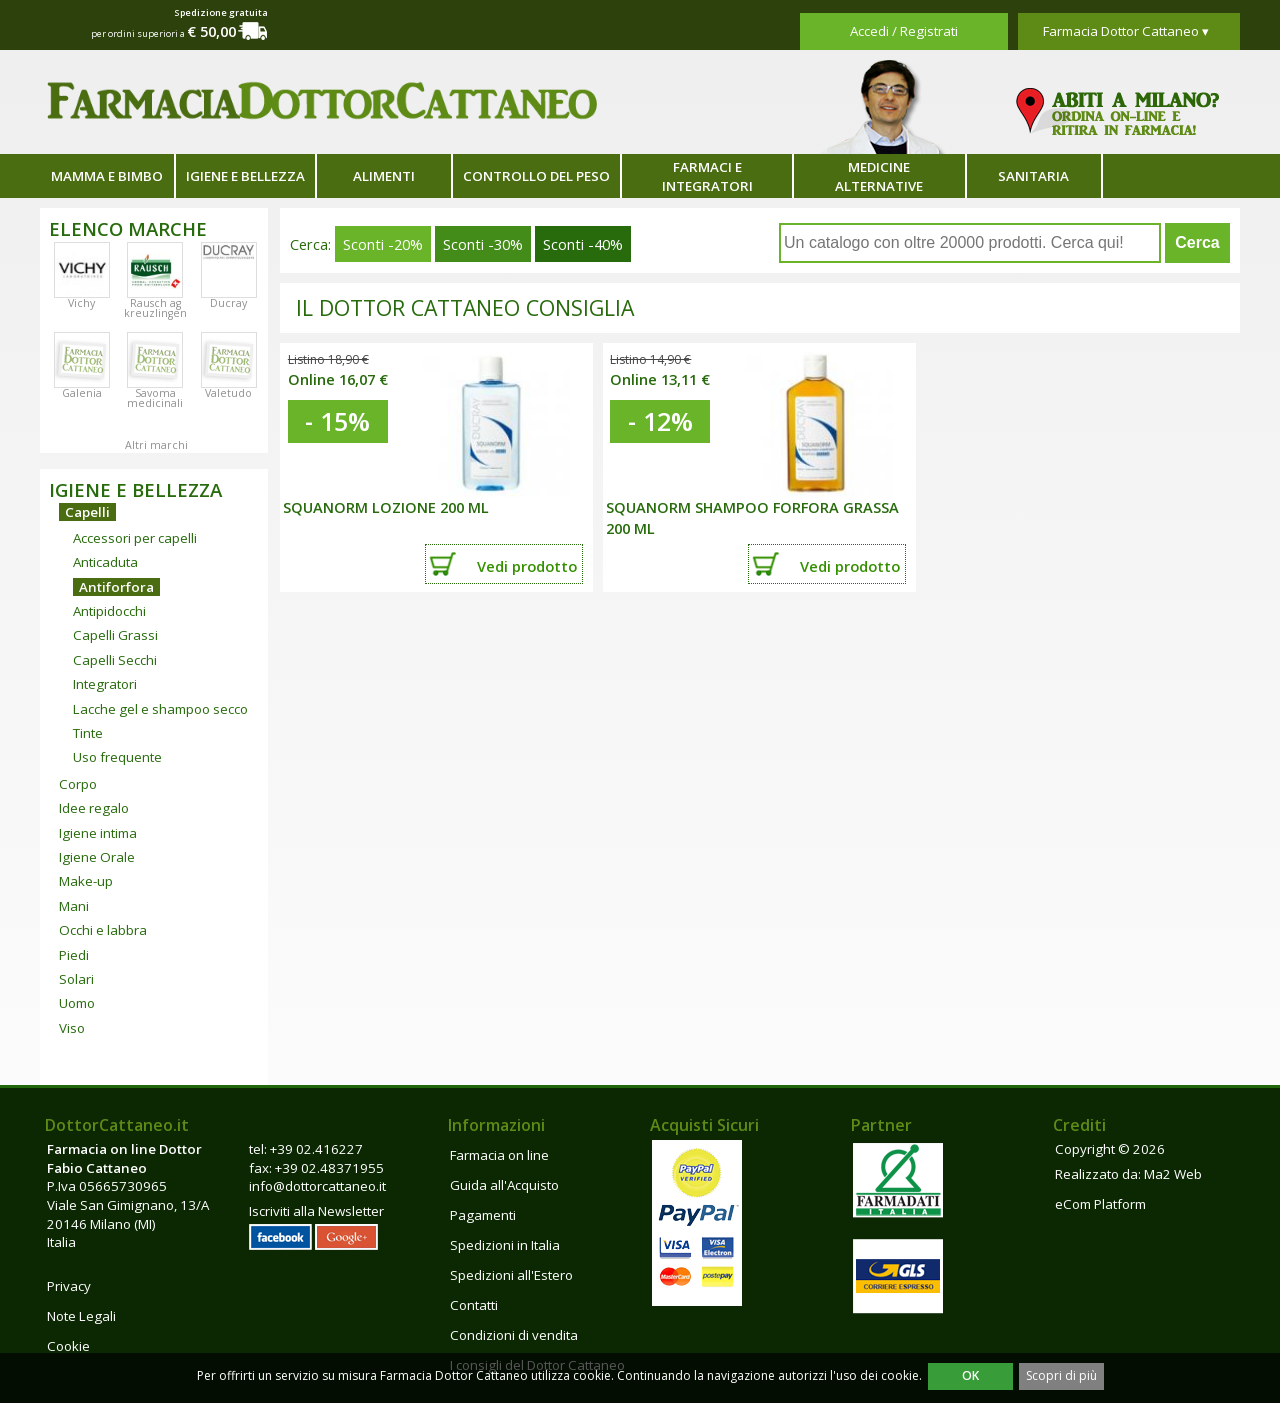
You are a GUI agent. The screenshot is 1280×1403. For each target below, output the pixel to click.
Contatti (474, 1305)
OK (970, 1375)
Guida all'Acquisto (504, 1185)
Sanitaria (1033, 176)
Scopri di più (1061, 1375)
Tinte (88, 733)
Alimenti (384, 176)
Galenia (82, 393)
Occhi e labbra (103, 930)
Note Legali (81, 1316)
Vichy (81, 303)
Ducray (228, 303)
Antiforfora (116, 587)
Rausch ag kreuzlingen (155, 308)
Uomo (77, 1003)
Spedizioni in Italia (505, 1245)
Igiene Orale (97, 857)
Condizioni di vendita (514, 1335)
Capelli (87, 512)
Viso (72, 1028)
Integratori (105, 684)
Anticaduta (105, 562)
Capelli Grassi (115, 635)
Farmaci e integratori (707, 176)
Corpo (78, 784)
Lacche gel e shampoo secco (160, 709)
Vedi (527, 566)
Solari (76, 979)
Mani (74, 906)
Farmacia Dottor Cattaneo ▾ (1126, 31)
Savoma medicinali (155, 398)
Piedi (74, 955)
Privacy (69, 1286)
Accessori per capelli (135, 538)
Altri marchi (156, 445)
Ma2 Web (1173, 1174)
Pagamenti (483, 1215)
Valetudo (228, 393)
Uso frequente (117, 757)
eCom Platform (1100, 1204)
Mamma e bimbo (107, 176)
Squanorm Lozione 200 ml (386, 507)
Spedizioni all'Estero (511, 1275)
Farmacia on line (499, 1155)
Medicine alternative (879, 176)
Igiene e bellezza (245, 176)
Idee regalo (94, 808)
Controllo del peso (536, 176)
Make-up (86, 881)
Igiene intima (98, 833)
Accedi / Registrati (904, 31)
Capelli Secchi (115, 660)
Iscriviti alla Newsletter (316, 1211)
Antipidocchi (109, 611)
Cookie (68, 1346)
